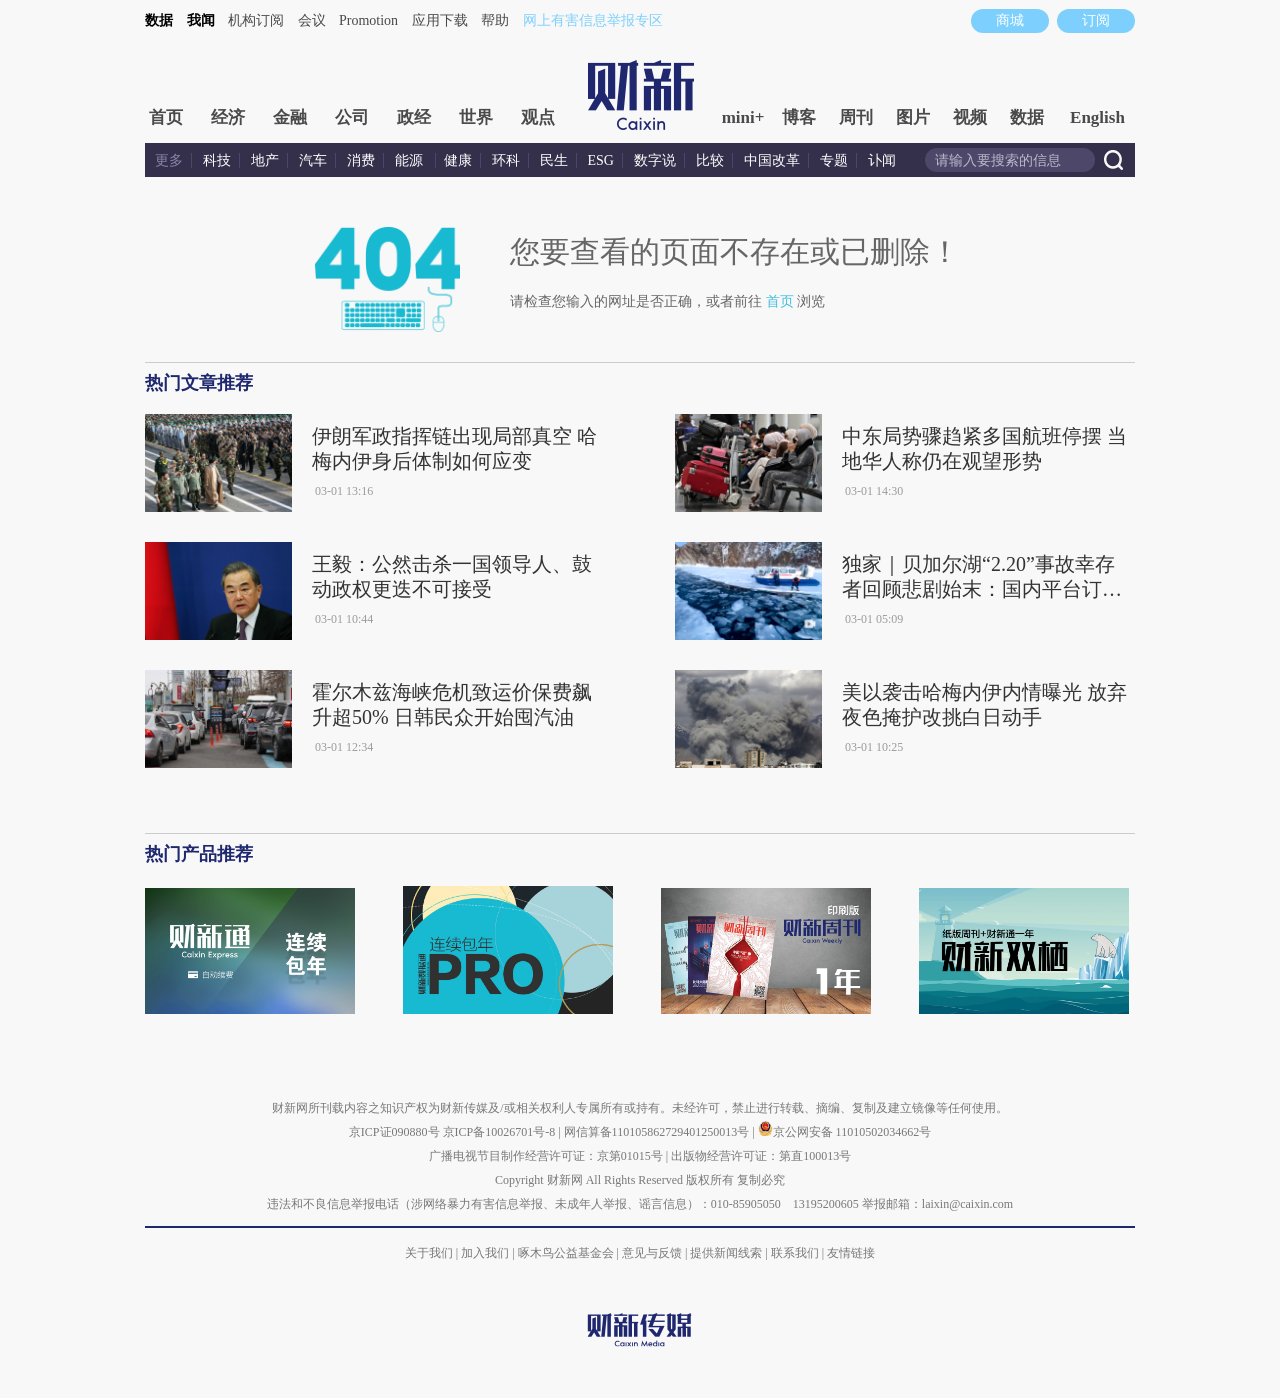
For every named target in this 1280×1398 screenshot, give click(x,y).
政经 (414, 117)
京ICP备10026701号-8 (501, 1132)
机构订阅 (256, 20)
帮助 (495, 20)
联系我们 (795, 1253)
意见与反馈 (652, 1253)
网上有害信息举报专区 (593, 20)
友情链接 (851, 1253)
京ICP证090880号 (394, 1132)
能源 (411, 160)
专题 (834, 160)
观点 (538, 117)
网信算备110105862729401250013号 (658, 1132)
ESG (601, 160)
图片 (913, 117)
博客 (799, 117)
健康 (458, 160)
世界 (476, 117)
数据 (159, 20)
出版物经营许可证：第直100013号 (761, 1156)
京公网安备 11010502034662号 (845, 1132)
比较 (710, 160)
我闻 (201, 20)
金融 (290, 117)
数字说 (655, 160)
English (1097, 117)
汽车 (313, 160)
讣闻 (882, 160)
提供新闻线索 (726, 1253)
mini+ (743, 117)
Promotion (368, 20)
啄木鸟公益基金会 (567, 1253)
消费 (361, 160)
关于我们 (429, 1253)
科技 (217, 160)
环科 (506, 160)
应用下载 (440, 20)
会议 (312, 20)
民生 (554, 160)
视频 (970, 117)
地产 (265, 160)
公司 (352, 117)
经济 (228, 117)
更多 (169, 160)
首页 (166, 117)
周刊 (856, 117)
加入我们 (485, 1253)
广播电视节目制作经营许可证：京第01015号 (546, 1156)
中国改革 (772, 160)
